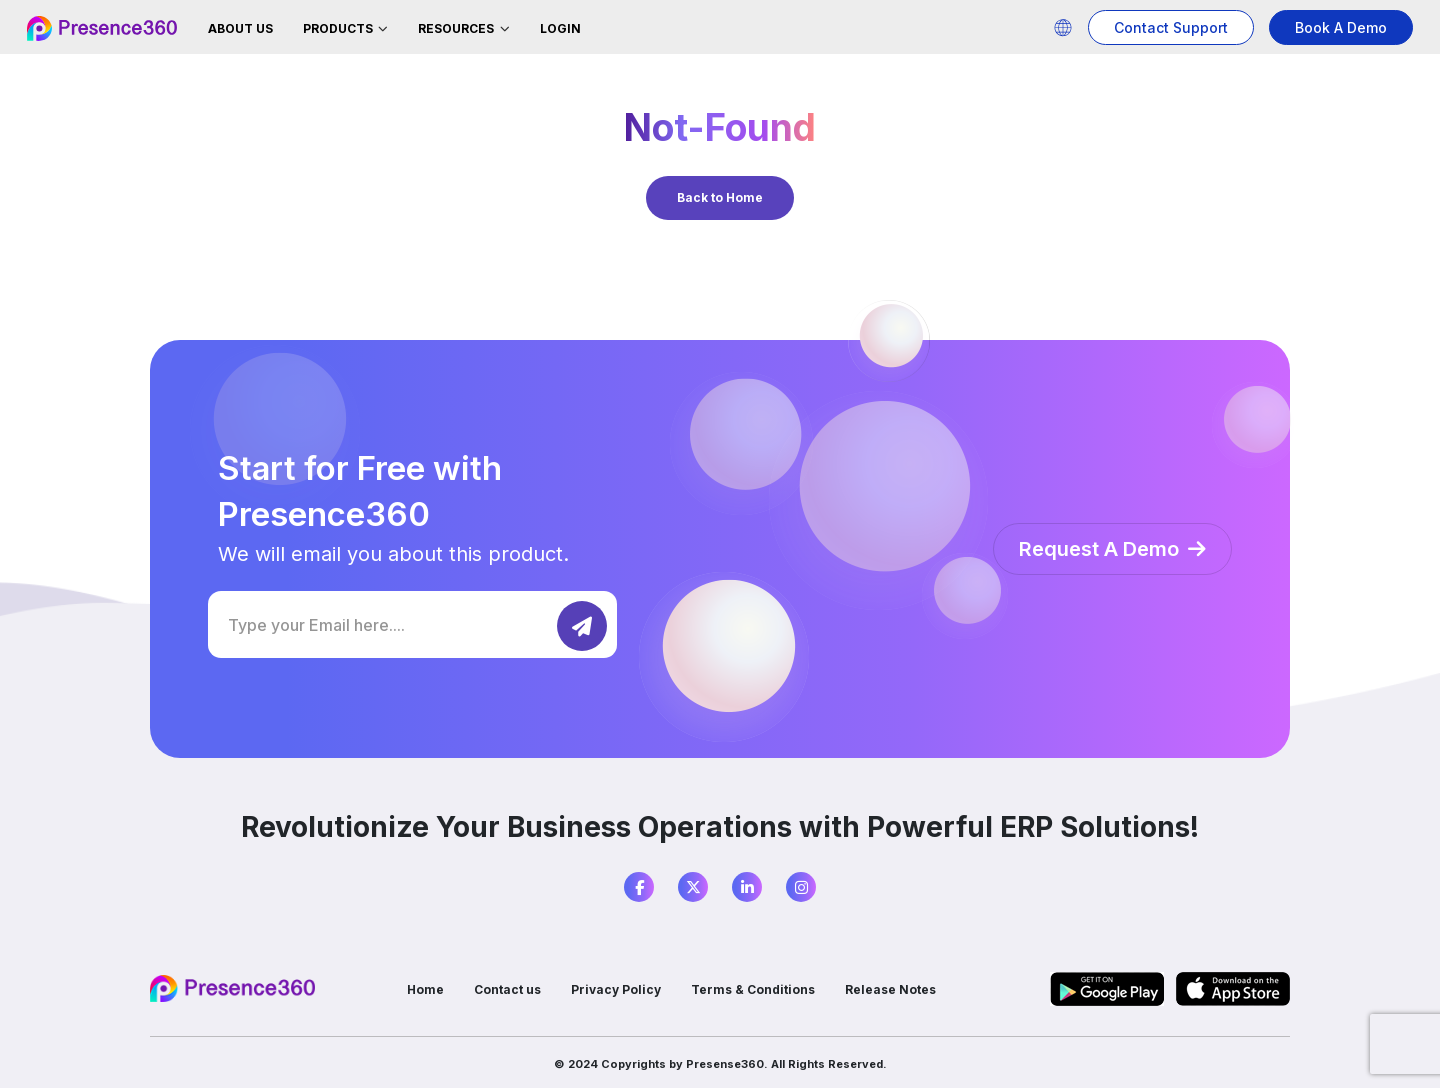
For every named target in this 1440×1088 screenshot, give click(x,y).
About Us (240, 28)
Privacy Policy (616, 989)
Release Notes (890, 989)
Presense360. (727, 1064)
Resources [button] (457, 28)
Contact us (507, 989)
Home (425, 989)
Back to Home (720, 197)
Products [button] (339, 28)
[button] (1063, 27)
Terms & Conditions (753, 989)
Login (560, 28)
